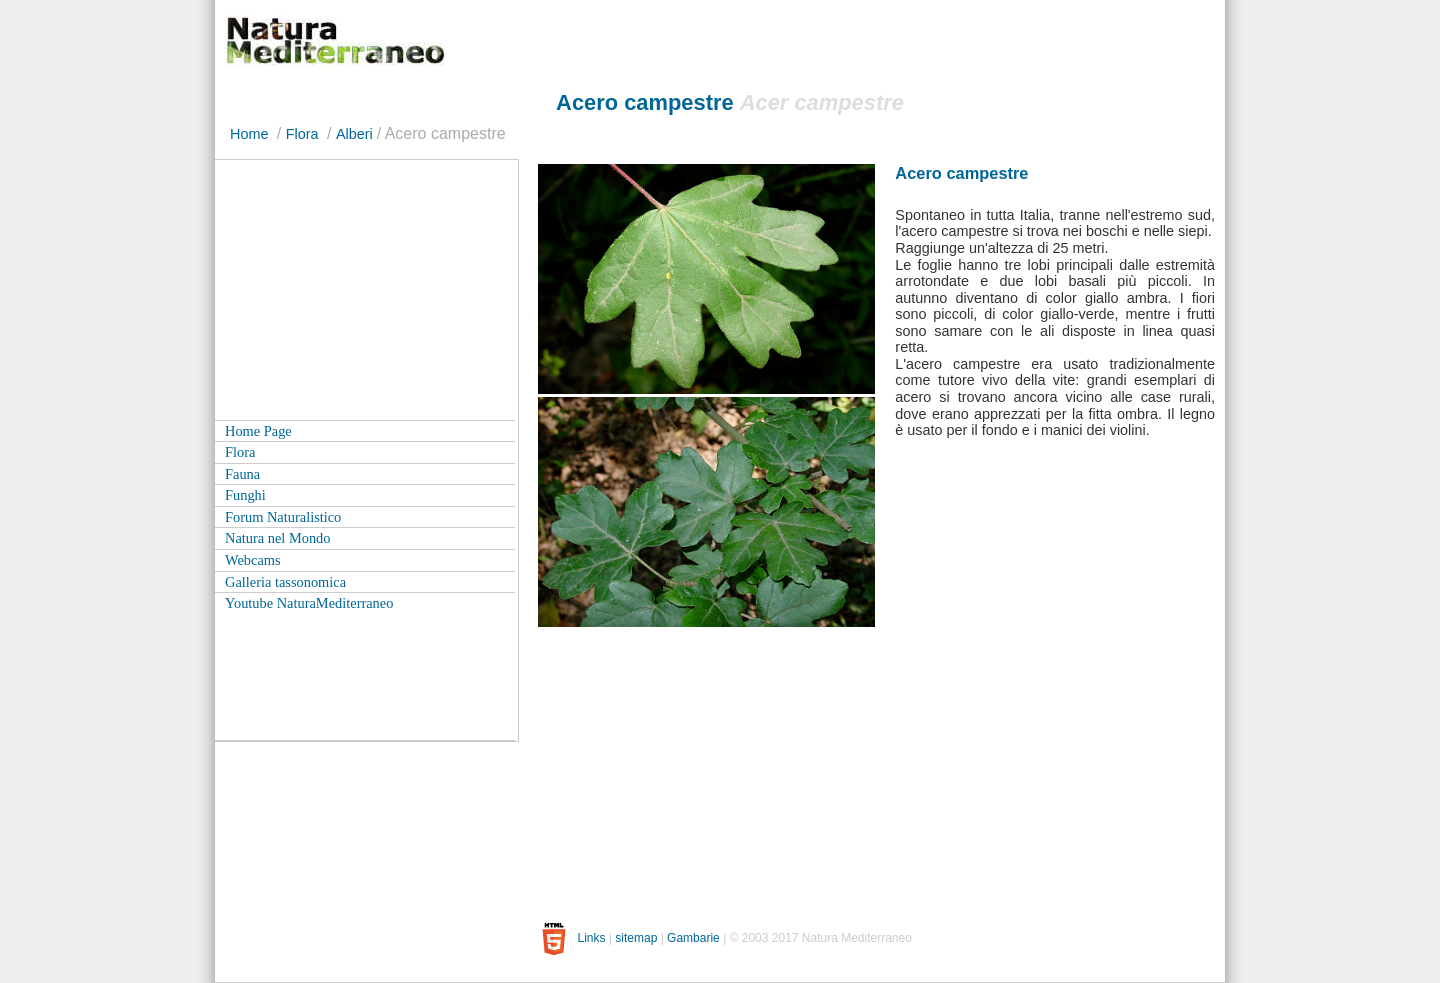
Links (591, 938)
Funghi (245, 495)
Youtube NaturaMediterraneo (309, 603)
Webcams (253, 560)
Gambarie (693, 938)
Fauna (242, 474)
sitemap (636, 938)
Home (249, 134)
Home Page (258, 431)
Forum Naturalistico (283, 517)
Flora (302, 134)
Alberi (354, 134)
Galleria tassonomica (285, 582)
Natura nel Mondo (278, 538)
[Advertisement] (365, 285)
